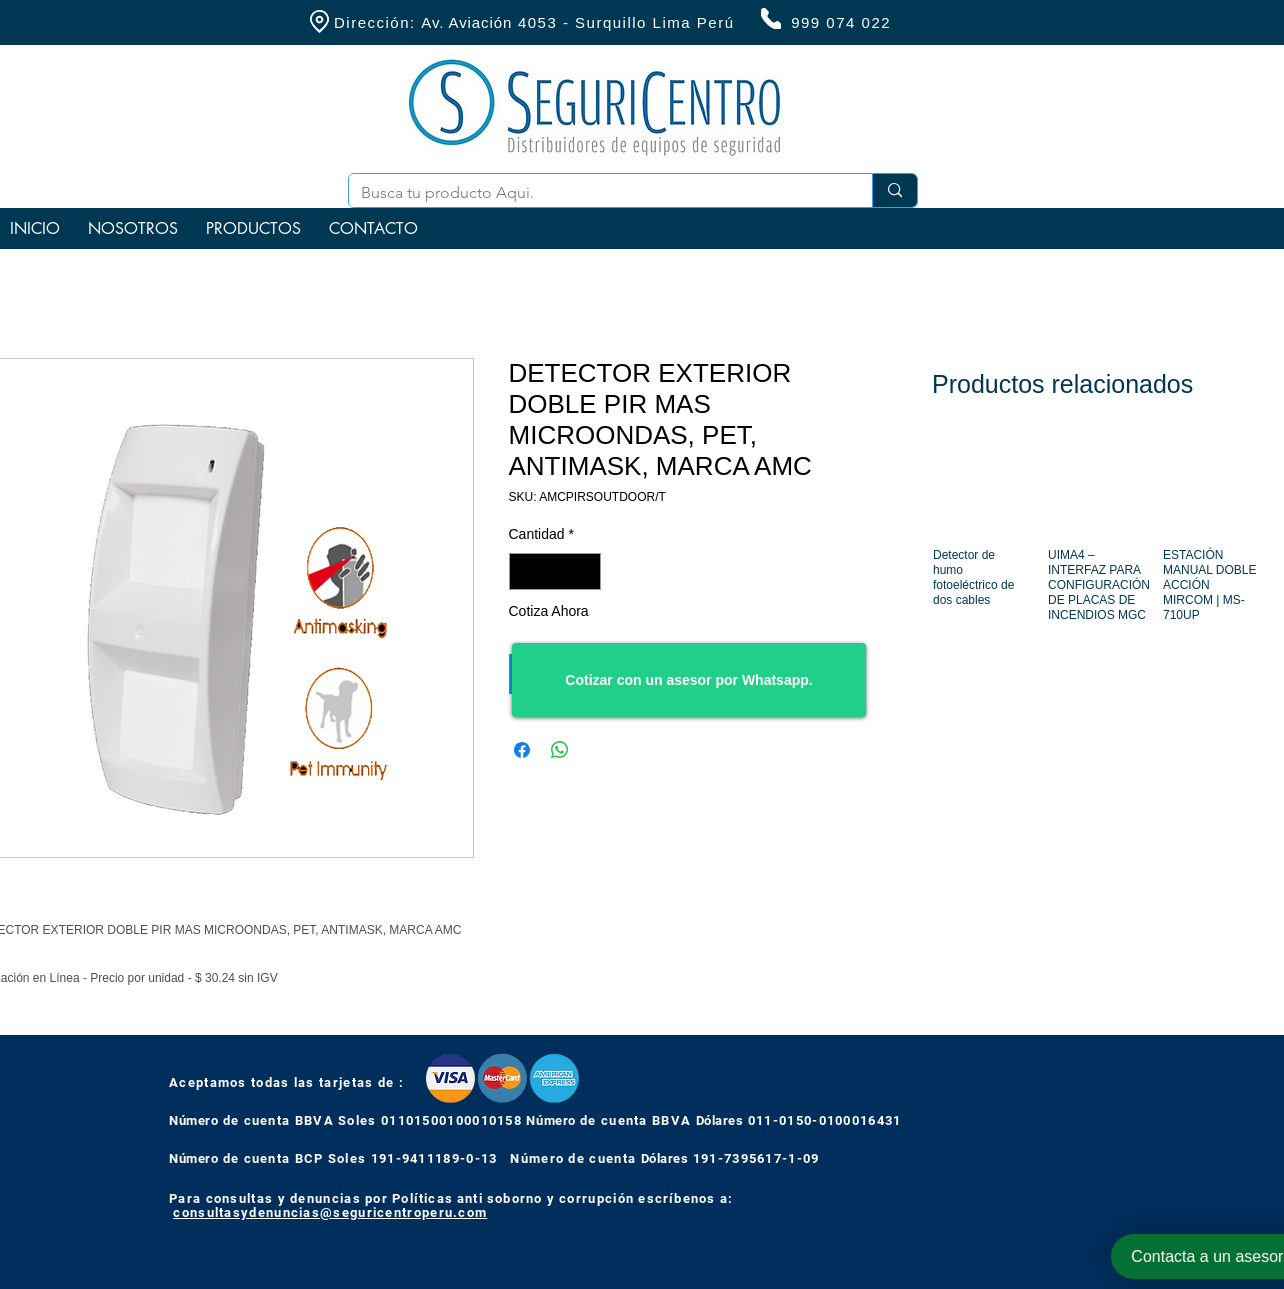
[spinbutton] (555, 571)
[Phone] (771, 18)
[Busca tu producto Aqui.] (595, 193)
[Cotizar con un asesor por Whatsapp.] (689, 680)
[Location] (319, 21)
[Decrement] (524, 571)
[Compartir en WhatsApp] (560, 750)
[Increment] (585, 571)
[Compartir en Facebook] (522, 750)
